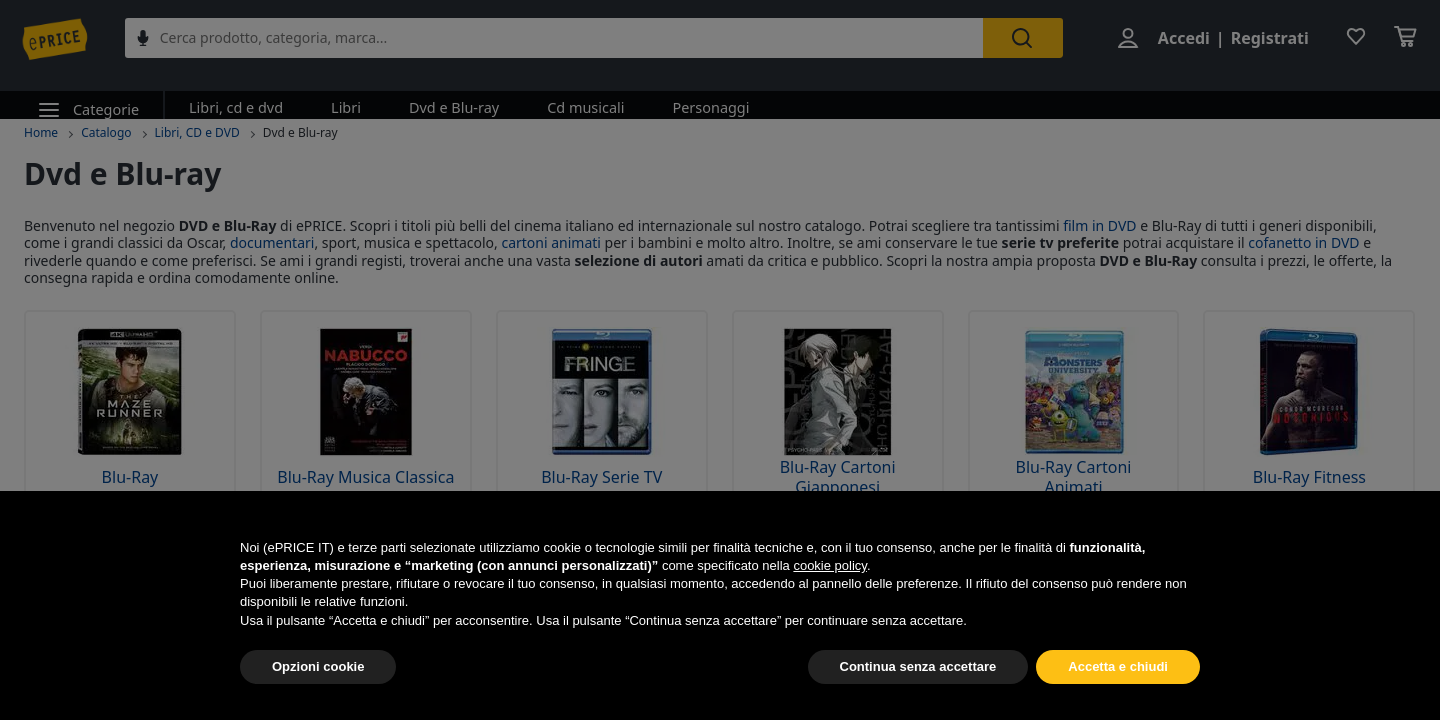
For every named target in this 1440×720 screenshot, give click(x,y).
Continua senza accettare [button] (918, 666)
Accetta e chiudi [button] (1118, 666)
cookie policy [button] (829, 565)
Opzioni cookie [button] (318, 666)
